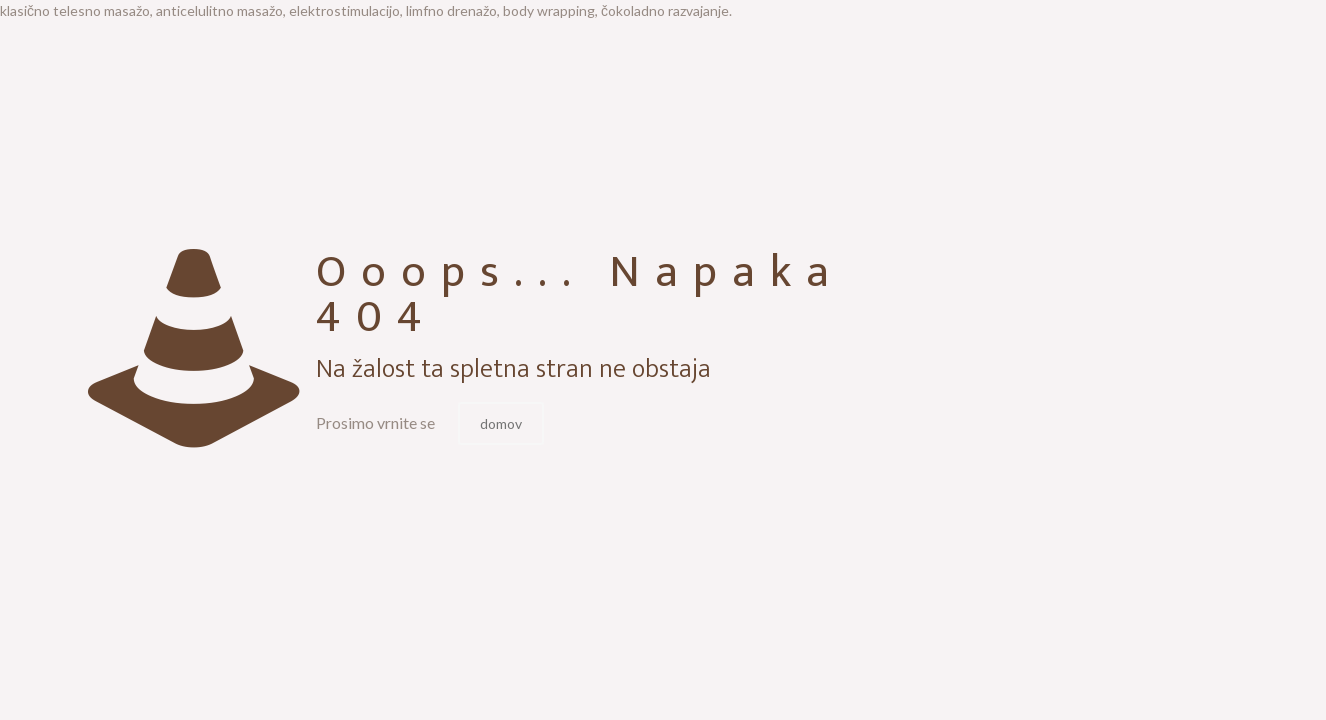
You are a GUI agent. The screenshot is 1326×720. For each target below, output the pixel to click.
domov (501, 423)
